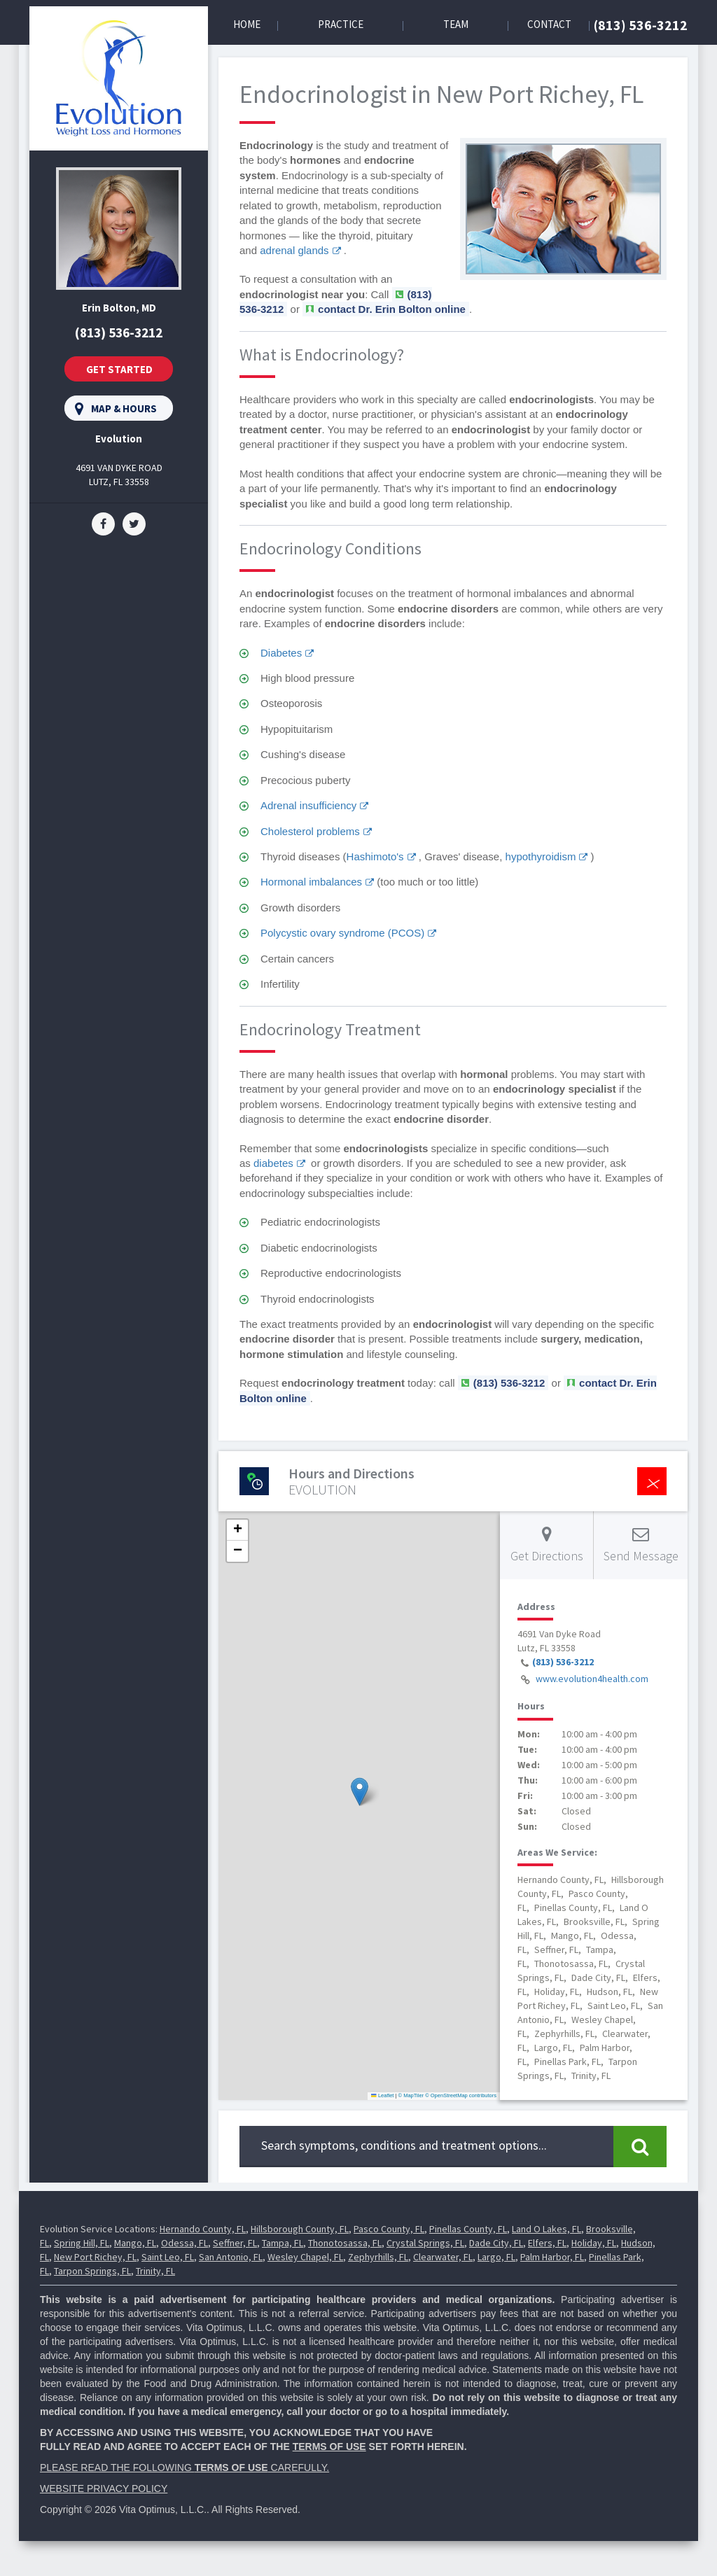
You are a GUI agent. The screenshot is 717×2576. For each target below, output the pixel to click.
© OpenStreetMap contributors (460, 2095)
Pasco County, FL (389, 2228)
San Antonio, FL (231, 2256)
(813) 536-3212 (641, 25)
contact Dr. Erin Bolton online (392, 309)
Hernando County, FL (203, 2228)
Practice (340, 24)
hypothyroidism (541, 856)
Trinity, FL (155, 2270)
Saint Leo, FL (167, 2256)
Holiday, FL (593, 2242)
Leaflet (382, 2095)
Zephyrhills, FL (378, 2256)
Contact (549, 24)
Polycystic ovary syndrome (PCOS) (342, 933)
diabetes (273, 1163)
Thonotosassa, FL (345, 2242)
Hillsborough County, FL (300, 2228)
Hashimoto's (375, 856)
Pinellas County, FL (468, 2228)
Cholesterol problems (310, 831)
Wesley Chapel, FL (305, 2256)
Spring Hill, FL (81, 2242)
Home (246, 24)
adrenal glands (294, 250)
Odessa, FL (184, 2242)
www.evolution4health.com (592, 1679)
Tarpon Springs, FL (92, 2270)
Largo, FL (496, 2256)
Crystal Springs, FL (425, 2242)
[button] (359, 1791)
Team (455, 24)
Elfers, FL (547, 2242)
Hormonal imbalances (311, 882)
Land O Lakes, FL (546, 2228)
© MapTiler (411, 2095)
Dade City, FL (496, 2242)
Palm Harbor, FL (552, 2256)
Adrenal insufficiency (308, 805)
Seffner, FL (235, 2242)
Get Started (119, 369)
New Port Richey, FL (95, 2256)
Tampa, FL (282, 2242)
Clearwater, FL (443, 2256)
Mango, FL (135, 2242)
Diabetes (281, 653)
